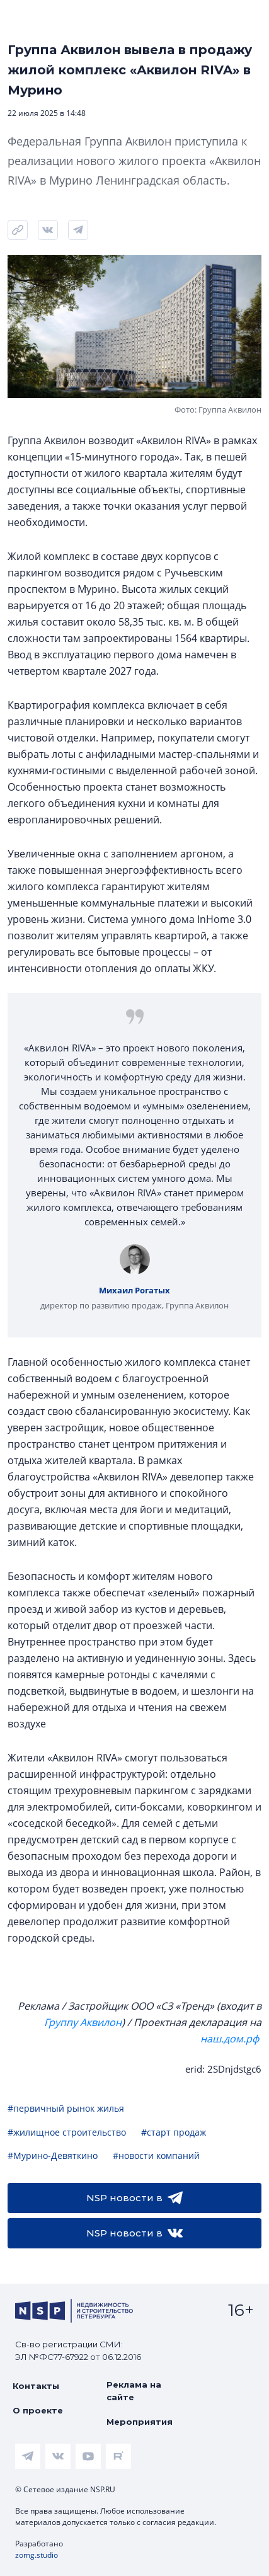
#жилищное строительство (67, 2132)
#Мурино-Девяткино (53, 2155)
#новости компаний (156, 2155)
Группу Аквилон (83, 2022)
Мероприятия (139, 2422)
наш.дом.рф (229, 2039)
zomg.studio (36, 2555)
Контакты (36, 2386)
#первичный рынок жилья (66, 2108)
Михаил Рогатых (134, 1290)
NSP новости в (134, 2198)
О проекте (38, 2410)
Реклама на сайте (133, 2390)
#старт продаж (173, 2132)
